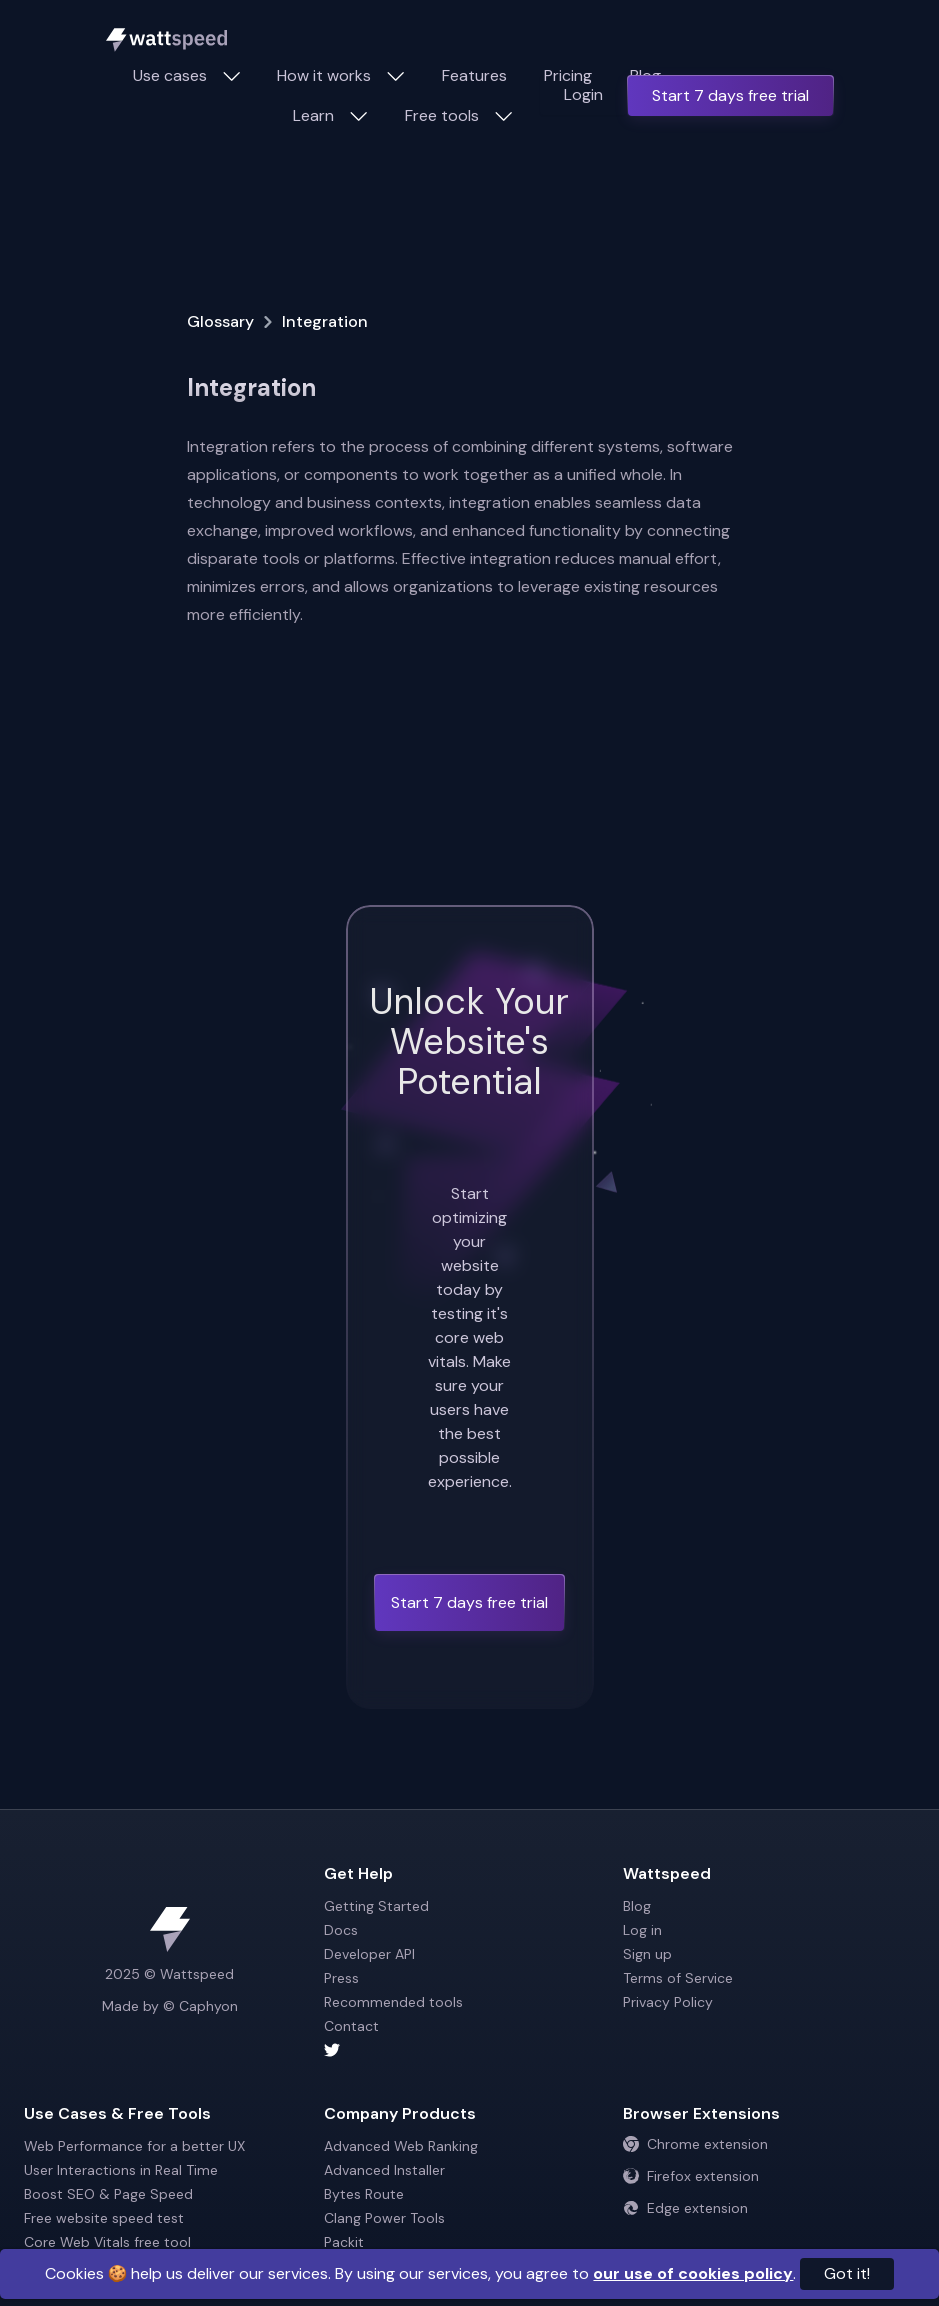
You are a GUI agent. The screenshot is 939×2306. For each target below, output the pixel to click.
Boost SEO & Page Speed (108, 2194)
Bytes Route (364, 2194)
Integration (325, 321)
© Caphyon (200, 2006)
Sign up (647, 1954)
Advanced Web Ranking (401, 2146)
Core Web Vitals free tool (107, 2242)
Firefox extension (691, 2176)
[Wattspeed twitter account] (470, 2050)
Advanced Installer (384, 2170)
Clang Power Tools (384, 2218)
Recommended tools (393, 2002)
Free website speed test (104, 2218)
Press (341, 1978)
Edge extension (685, 2208)
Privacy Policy (668, 2002)
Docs (341, 1930)
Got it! (847, 2273)
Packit (344, 2242)
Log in (642, 1930)
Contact (351, 2026)
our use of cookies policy (693, 2273)
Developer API (369, 1954)
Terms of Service (678, 1978)
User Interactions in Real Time (121, 2170)
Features (474, 75)
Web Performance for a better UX (134, 2146)
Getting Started (376, 1906)
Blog (637, 1906)
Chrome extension (695, 2144)
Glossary (220, 321)
